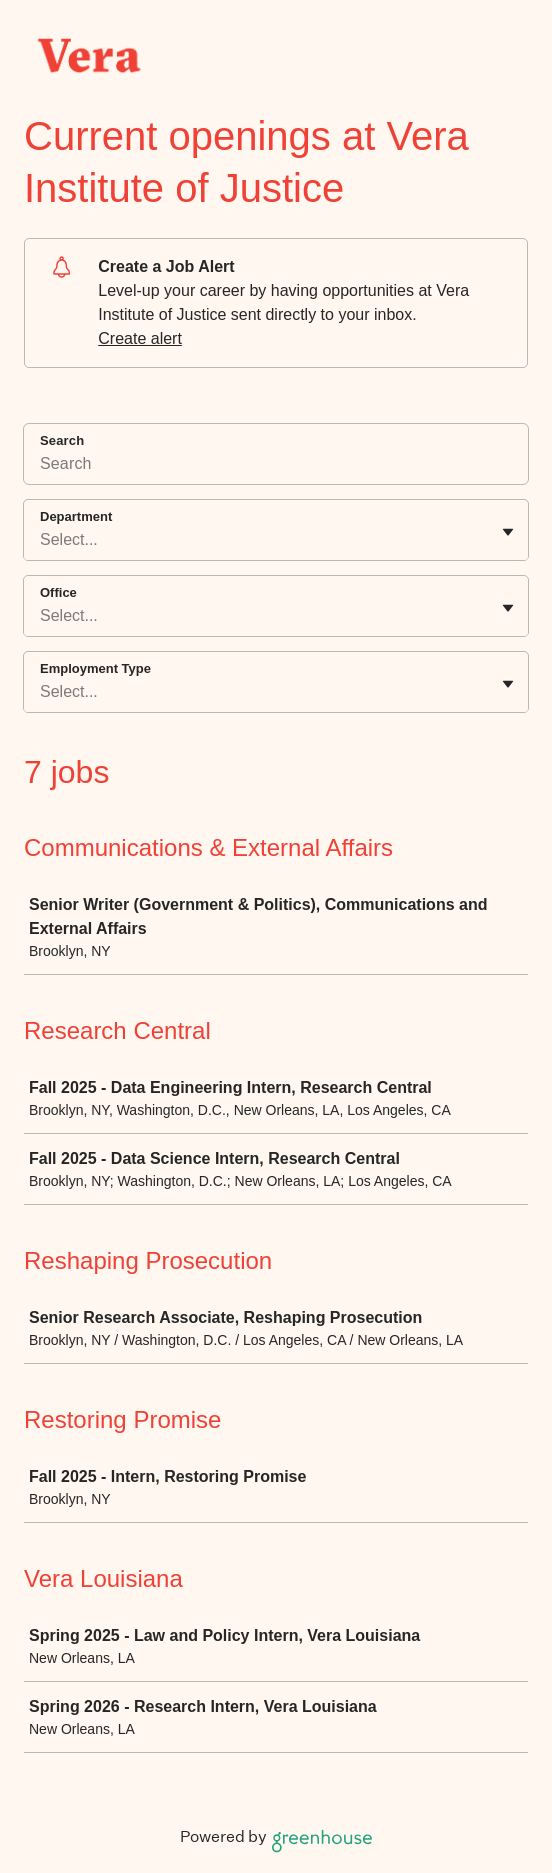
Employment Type (95, 668)
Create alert (140, 338)
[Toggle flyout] (508, 532)
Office (58, 592)
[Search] (276, 467)
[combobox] (42, 540)
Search (62, 440)
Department (76, 516)
